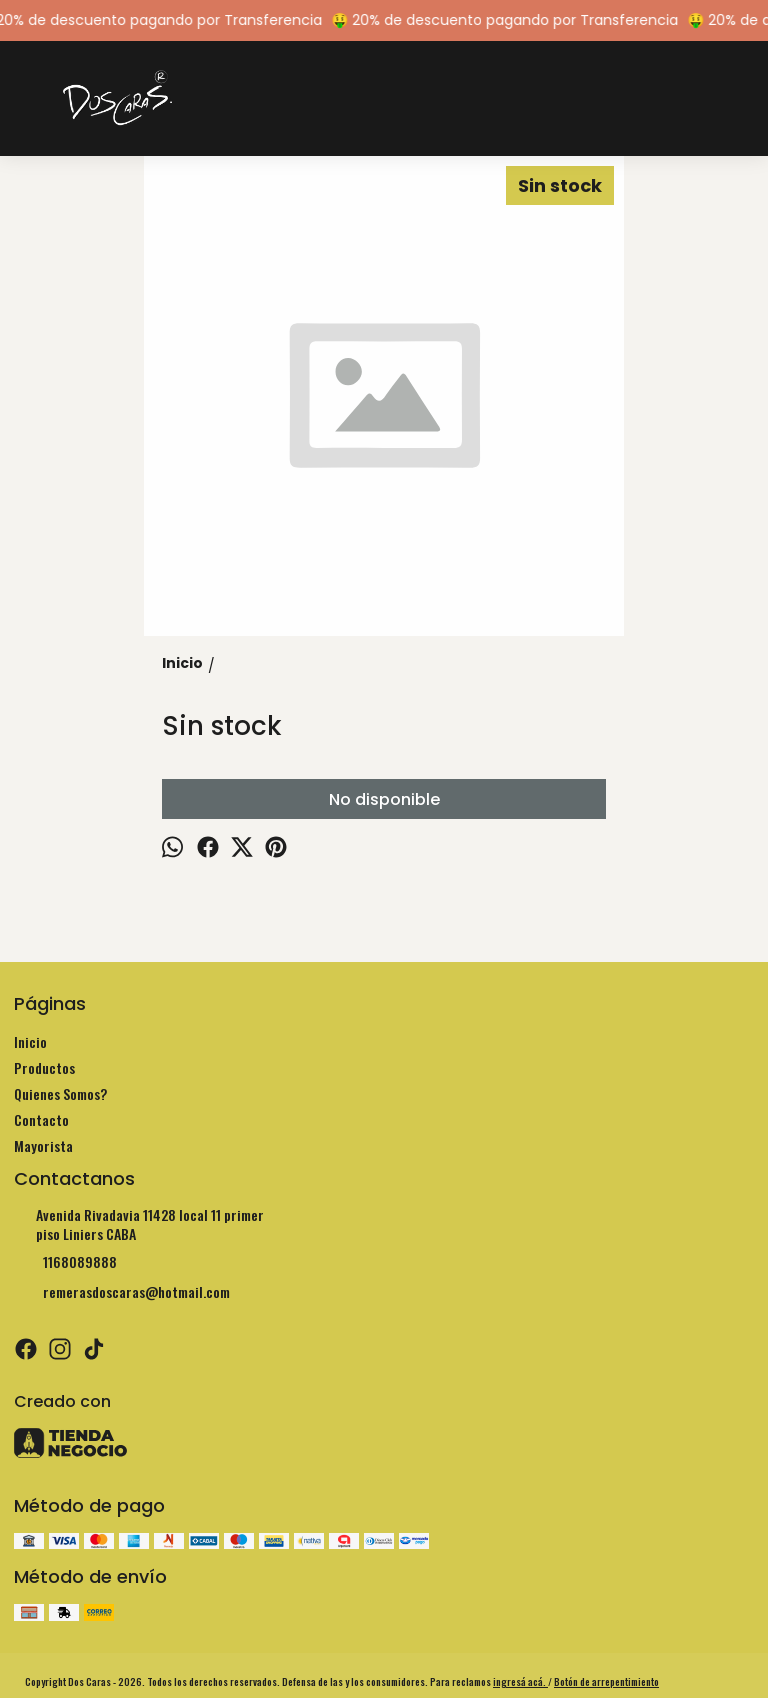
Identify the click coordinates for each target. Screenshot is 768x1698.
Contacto (41, 1119)
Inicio (30, 1041)
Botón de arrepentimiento (606, 1681)
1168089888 (65, 1262)
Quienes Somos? (60, 1093)
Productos (44, 1067)
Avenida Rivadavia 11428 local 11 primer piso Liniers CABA (139, 1224)
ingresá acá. (520, 1681)
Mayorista (43, 1145)
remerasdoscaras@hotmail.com (122, 1292)
